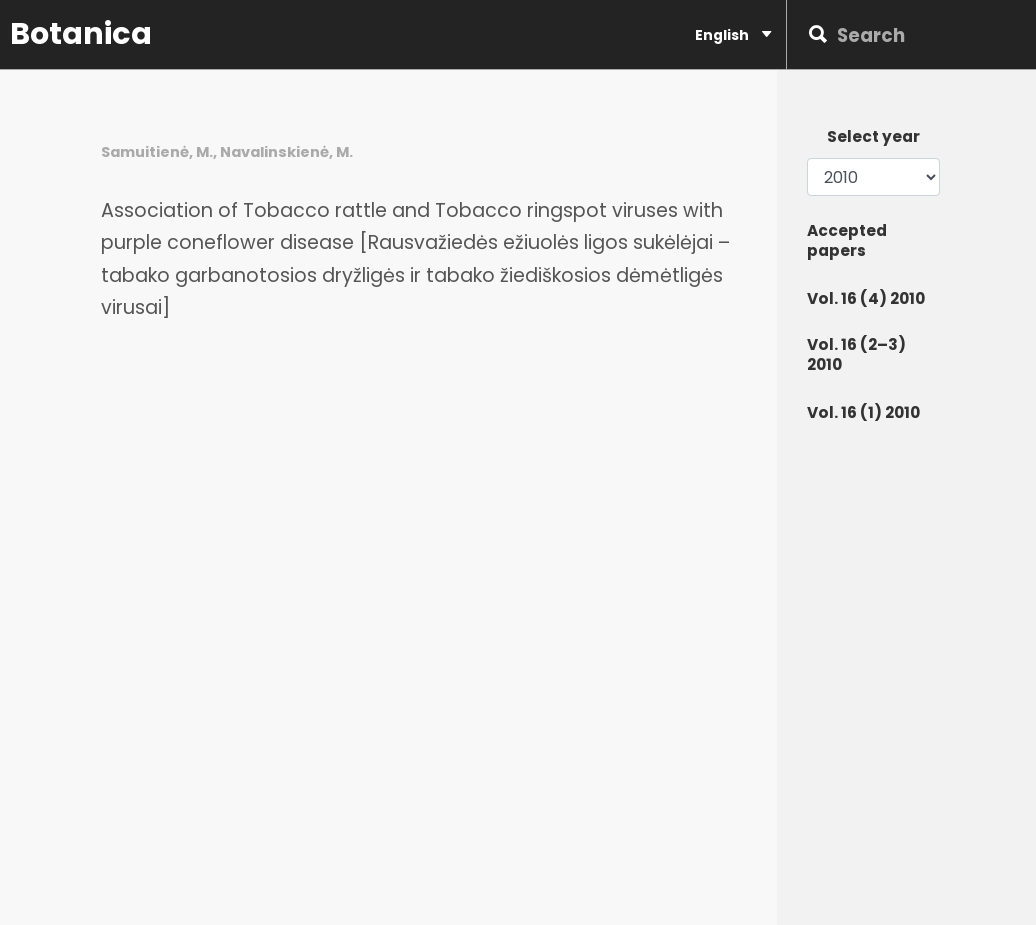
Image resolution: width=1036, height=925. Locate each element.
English (733, 34)
